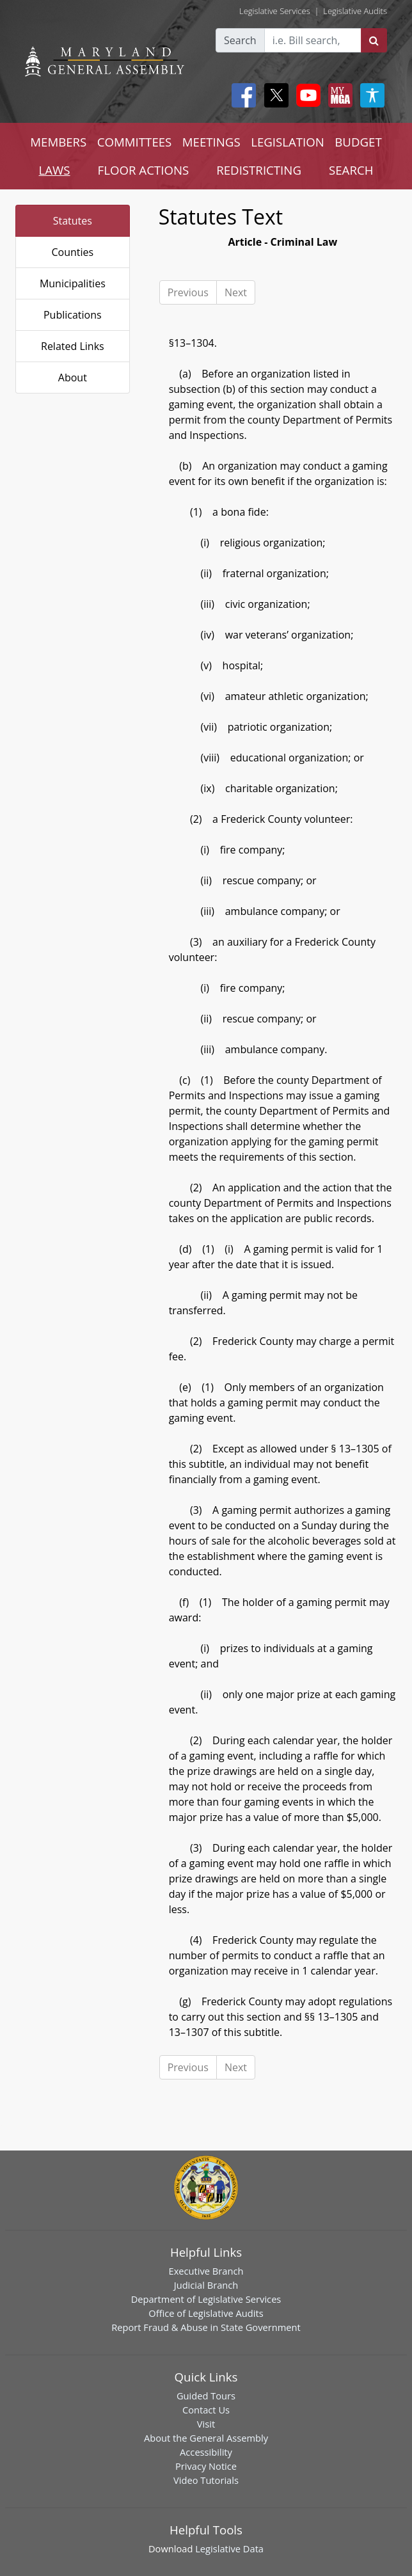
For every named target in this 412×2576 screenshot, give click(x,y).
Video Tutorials (206, 2480)
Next (236, 292)
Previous (188, 292)
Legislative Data (229, 2548)
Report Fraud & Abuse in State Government (205, 2327)
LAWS (54, 170)
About (72, 377)
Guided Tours (206, 2395)
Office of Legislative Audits (205, 2313)
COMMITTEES (134, 142)
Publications (73, 315)
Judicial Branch (206, 2284)
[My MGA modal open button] (338, 95)
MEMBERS (58, 142)
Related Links (72, 346)
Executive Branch (206, 2270)
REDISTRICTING (258, 170)
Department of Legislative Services (206, 2299)
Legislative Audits (355, 11)
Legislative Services (274, 11)
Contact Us (206, 2409)
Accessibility (206, 2451)
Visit (206, 2423)
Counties (72, 252)
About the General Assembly (206, 2437)
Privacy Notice (206, 2466)
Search (240, 40)
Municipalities (73, 283)
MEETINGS (211, 142)
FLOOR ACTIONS (143, 170)
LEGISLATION (287, 142)
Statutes (72, 221)
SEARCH (351, 170)
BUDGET (358, 142)
